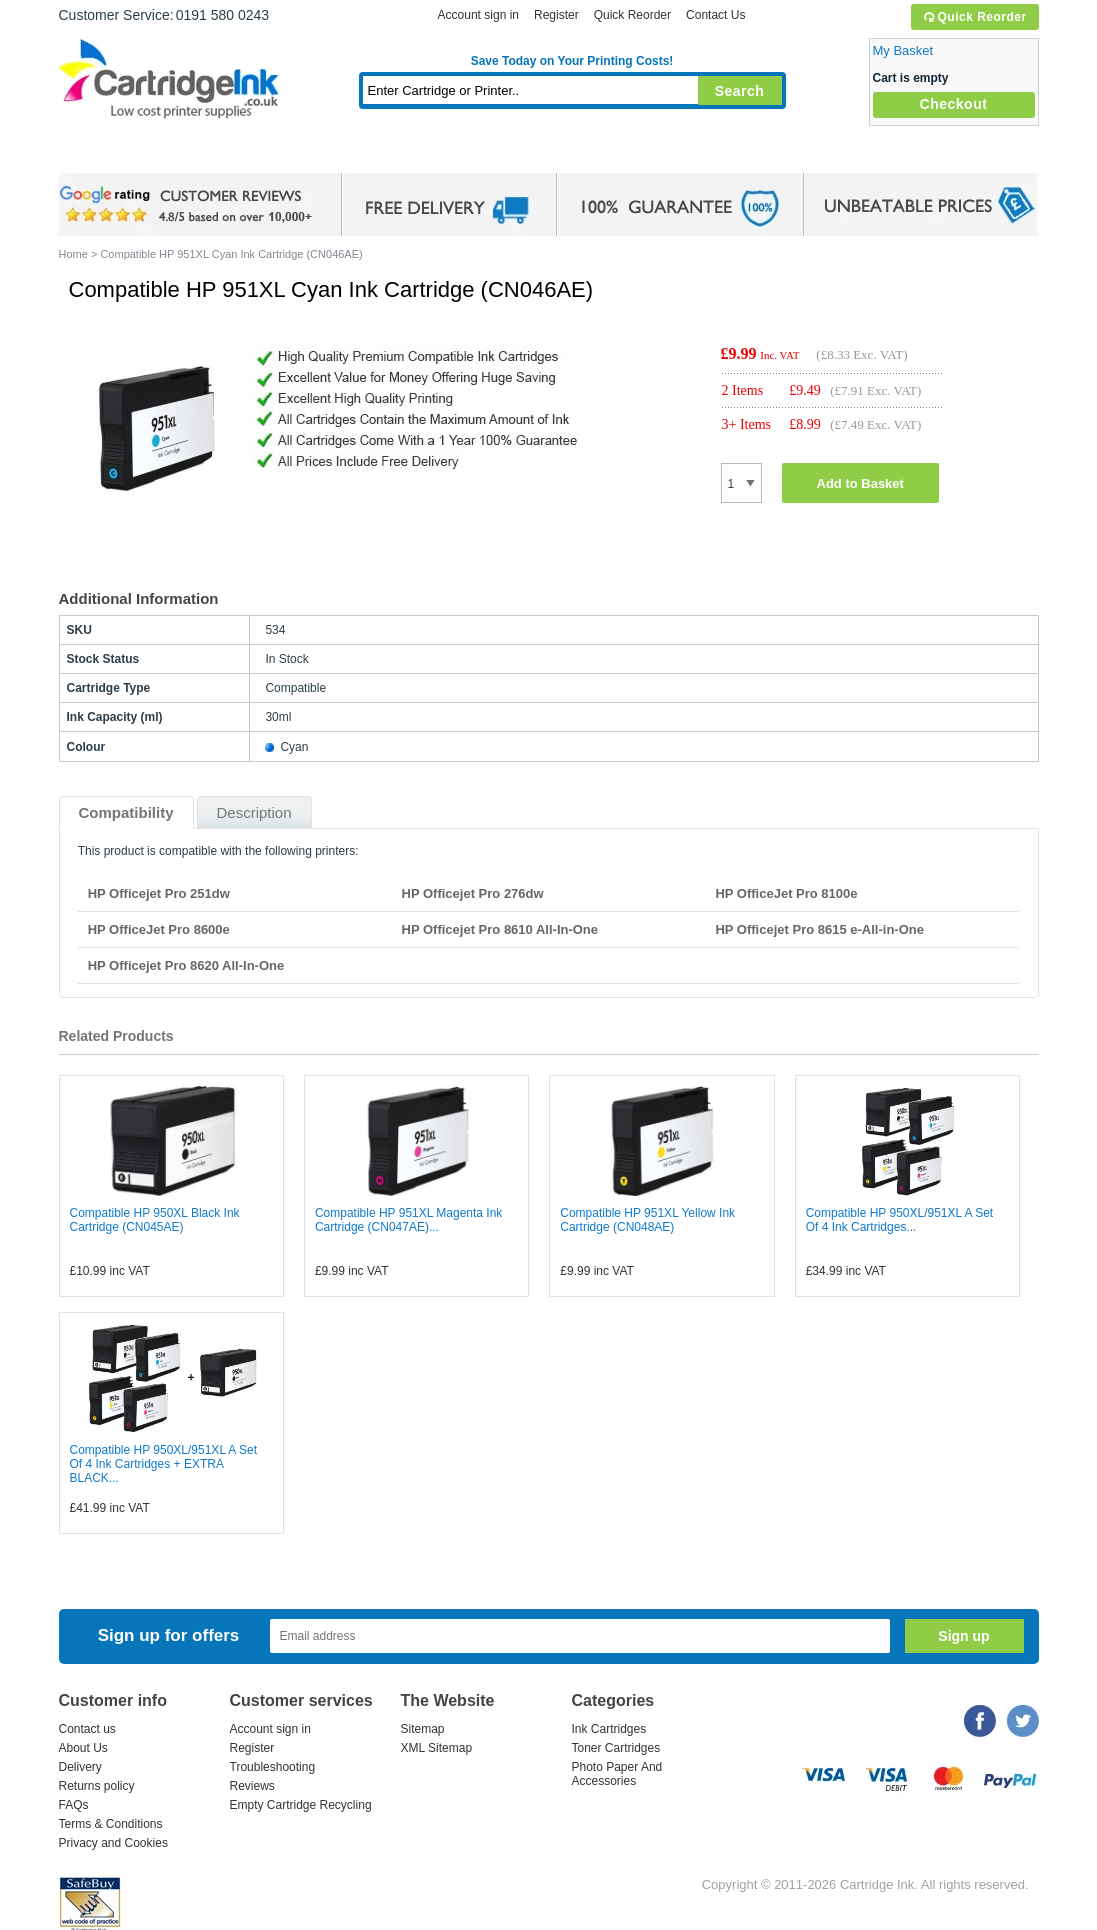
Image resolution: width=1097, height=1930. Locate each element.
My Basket (903, 50)
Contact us (87, 1729)
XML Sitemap (437, 1748)
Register (556, 15)
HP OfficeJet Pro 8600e (159, 929)
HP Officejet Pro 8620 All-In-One (186, 965)
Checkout (954, 104)
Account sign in (478, 15)
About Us (83, 1748)
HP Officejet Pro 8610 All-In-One (500, 929)
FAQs (74, 1805)
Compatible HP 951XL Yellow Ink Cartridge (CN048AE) (647, 1220)
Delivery (80, 1767)
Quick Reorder (974, 17)
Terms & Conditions (111, 1824)
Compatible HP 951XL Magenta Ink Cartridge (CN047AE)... (408, 1220)
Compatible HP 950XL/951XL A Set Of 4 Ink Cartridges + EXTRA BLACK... (163, 1464)
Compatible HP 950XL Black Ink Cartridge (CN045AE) (155, 1220)
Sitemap (423, 1729)
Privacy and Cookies (113, 1843)
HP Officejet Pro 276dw (473, 893)
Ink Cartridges (211, 154)
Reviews (252, 1786)
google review (189, 205)
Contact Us (715, 15)
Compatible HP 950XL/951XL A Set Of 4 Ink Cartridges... (899, 1220)
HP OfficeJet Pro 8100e (786, 893)
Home (99, 154)
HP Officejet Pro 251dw (159, 893)
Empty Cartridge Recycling (301, 1805)
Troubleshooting (273, 1767)
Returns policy (97, 1786)
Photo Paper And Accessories (617, 1774)
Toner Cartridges (365, 154)
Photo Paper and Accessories (576, 154)
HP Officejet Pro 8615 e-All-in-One (819, 929)
